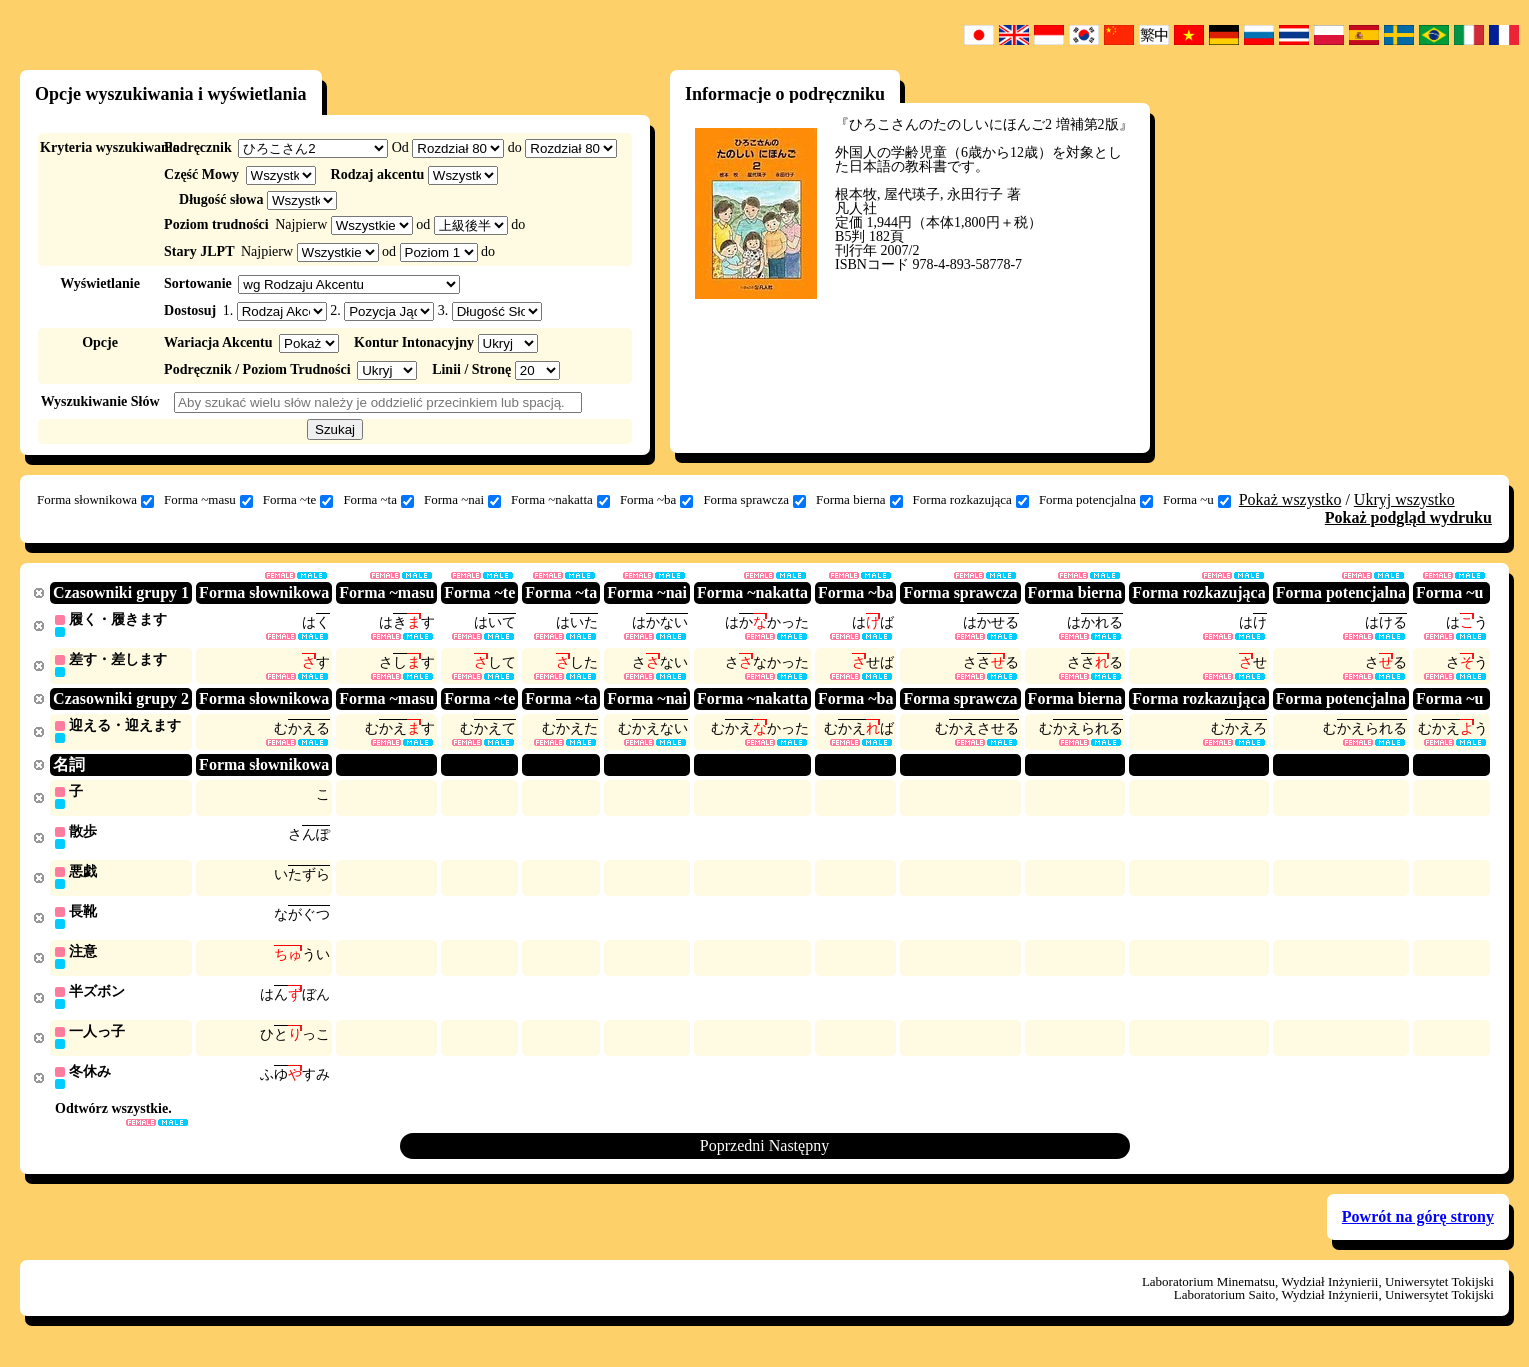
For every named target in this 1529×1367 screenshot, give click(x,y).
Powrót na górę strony (1418, 1227)
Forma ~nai (462, 500)
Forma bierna (859, 500)
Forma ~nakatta (560, 500)
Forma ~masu (208, 500)
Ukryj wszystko (1404, 499)
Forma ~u (1197, 500)
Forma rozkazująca (971, 500)
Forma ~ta (378, 500)
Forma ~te (298, 500)
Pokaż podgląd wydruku (1408, 517)
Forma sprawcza (754, 500)
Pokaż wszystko (1290, 499)
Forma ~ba (657, 500)
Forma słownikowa (95, 500)
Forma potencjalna (1096, 500)
